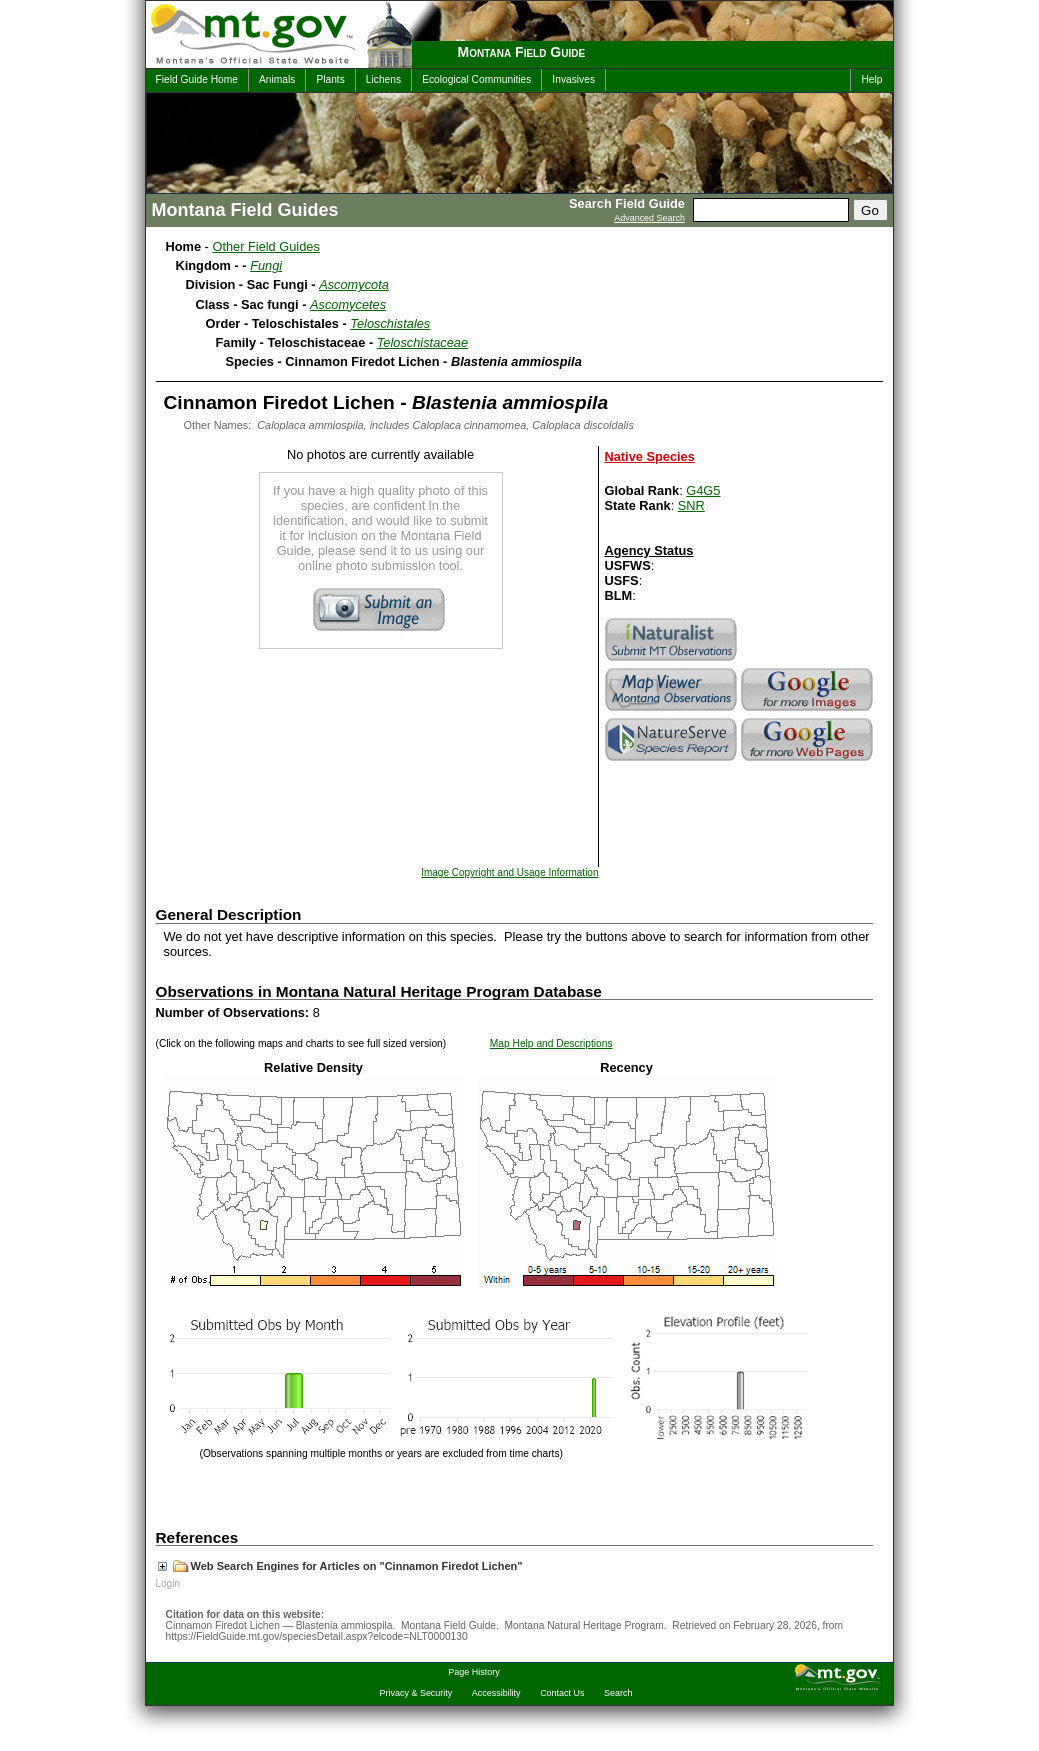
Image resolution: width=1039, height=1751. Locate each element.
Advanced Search (649, 218)
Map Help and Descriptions (551, 1043)
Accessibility (496, 1693)
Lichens (383, 79)
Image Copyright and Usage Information (509, 872)
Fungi (266, 265)
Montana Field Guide (522, 52)
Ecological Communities (476, 79)
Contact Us (562, 1693)
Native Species (650, 456)
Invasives (573, 79)
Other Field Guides (265, 246)
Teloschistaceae (422, 342)
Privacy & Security (416, 1693)
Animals (277, 79)
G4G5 (703, 490)
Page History (473, 1672)
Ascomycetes (348, 304)
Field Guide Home (197, 79)
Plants (330, 79)
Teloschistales (390, 323)
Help (871, 79)
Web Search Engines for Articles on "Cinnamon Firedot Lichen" (340, 1566)
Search (618, 1693)
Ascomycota (354, 284)
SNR (691, 505)
